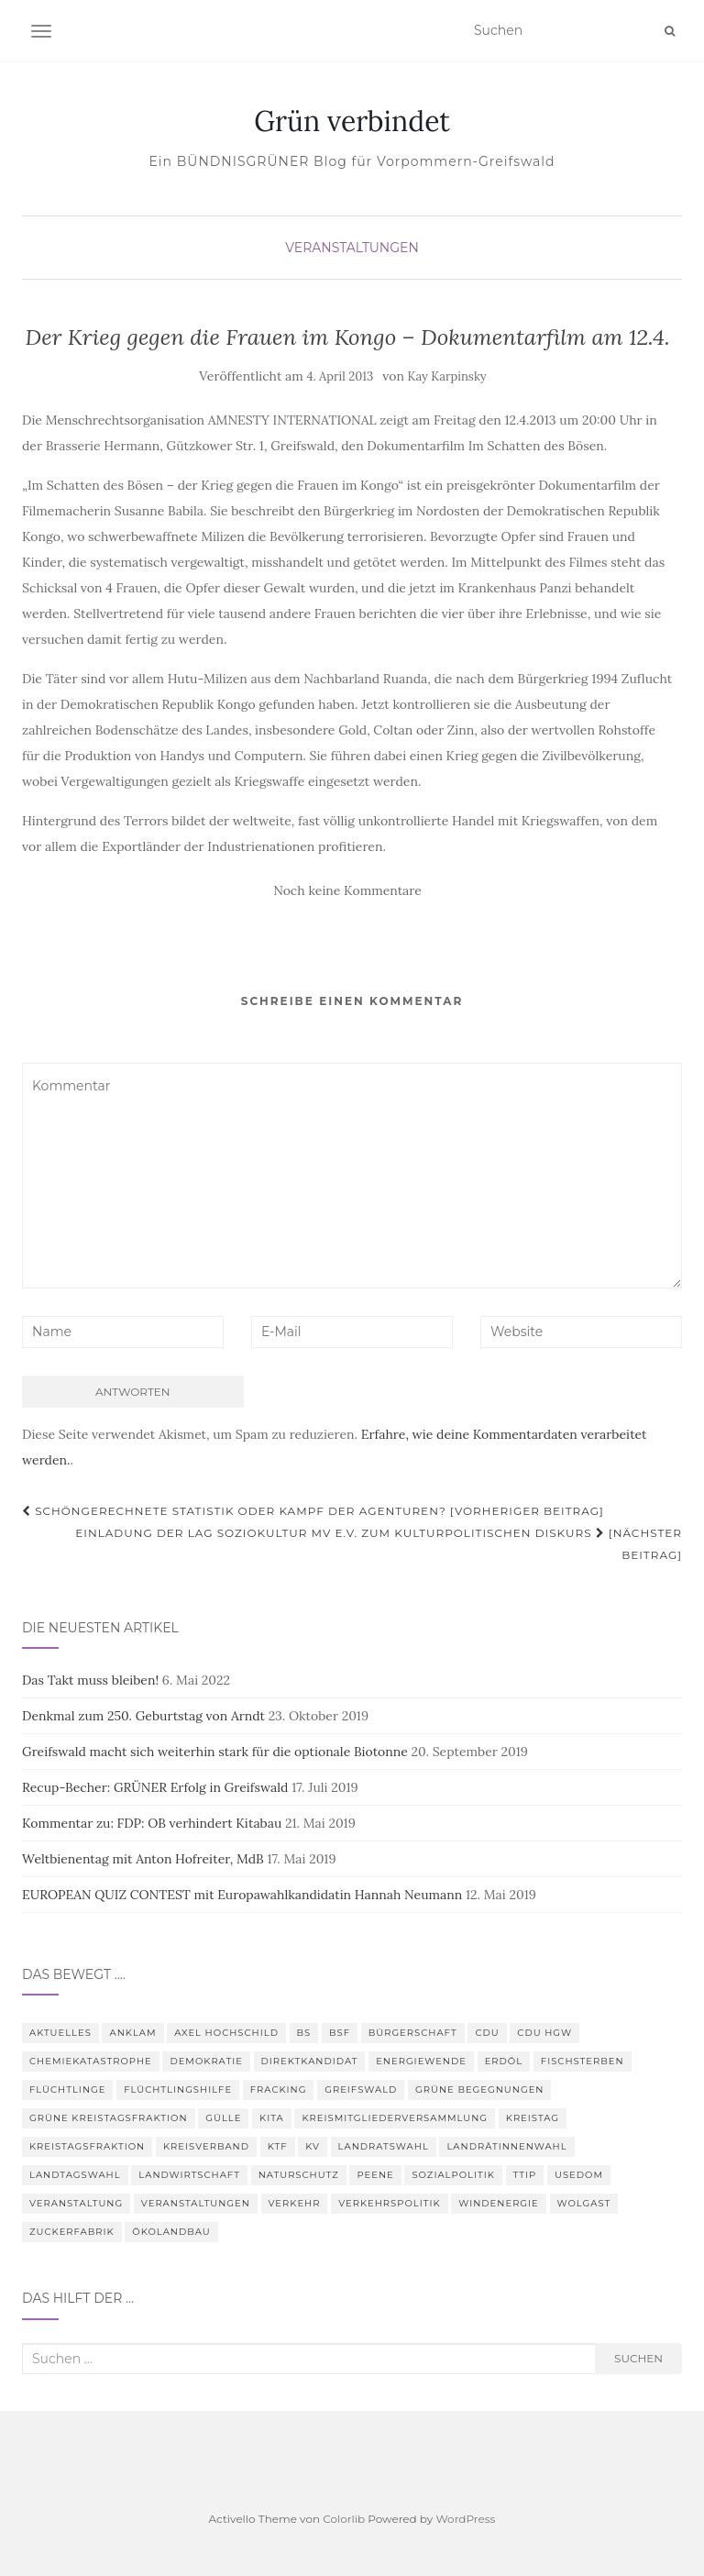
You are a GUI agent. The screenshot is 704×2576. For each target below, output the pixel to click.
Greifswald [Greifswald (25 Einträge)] (360, 2089)
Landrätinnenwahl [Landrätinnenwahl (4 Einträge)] (506, 2146)
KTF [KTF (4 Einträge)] (278, 2146)
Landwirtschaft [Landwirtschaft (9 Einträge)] (189, 2175)
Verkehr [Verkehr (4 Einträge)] (295, 2203)
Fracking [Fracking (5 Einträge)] (278, 2089)
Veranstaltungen (352, 247)
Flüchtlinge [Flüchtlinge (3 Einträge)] (67, 2089)
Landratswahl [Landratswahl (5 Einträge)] (383, 2146)
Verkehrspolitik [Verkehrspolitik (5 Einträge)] (389, 2203)
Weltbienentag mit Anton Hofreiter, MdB (143, 1859)
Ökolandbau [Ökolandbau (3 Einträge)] (171, 2232)
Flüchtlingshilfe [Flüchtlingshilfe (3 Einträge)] (178, 2089)
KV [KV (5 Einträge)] (312, 2146)
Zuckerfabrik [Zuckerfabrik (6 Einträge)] (72, 2232)
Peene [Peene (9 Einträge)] (375, 2175)
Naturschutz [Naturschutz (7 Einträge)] (298, 2175)
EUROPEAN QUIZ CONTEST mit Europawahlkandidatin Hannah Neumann (242, 1894)
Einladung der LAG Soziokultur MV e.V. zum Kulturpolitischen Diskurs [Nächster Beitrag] (378, 1544)
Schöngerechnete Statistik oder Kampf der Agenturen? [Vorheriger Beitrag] (313, 1511)
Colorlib (344, 2519)
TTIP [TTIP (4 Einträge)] (525, 2175)
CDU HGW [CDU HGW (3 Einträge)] (544, 2033)
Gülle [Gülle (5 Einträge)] (223, 2118)
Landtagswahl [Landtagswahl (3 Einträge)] (75, 2175)
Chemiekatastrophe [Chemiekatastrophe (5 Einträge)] (90, 2061)
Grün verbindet (352, 121)
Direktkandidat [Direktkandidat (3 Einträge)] (309, 2061)
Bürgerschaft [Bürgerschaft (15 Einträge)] (412, 2033)
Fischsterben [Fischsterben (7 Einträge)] (582, 2061)
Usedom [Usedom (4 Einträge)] (579, 2175)
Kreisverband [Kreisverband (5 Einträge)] (206, 2146)
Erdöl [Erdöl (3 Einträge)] (503, 2061)
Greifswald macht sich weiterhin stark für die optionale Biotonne (215, 1751)
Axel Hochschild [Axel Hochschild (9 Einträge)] (226, 2033)
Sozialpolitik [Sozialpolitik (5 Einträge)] (453, 2175)
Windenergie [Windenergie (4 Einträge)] (498, 2203)
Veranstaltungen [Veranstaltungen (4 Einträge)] (195, 2203)
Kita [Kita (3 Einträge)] (271, 2118)
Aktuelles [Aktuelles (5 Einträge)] (60, 2033)
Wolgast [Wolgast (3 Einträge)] (584, 2203)
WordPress (465, 2519)
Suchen (638, 2358)
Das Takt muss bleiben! (90, 1680)
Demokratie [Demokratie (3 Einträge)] (206, 2061)
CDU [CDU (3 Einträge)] (487, 2033)
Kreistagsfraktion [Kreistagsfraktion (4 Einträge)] (87, 2146)
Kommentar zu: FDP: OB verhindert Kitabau (151, 1823)
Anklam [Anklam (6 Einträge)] (132, 2033)
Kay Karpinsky (447, 376)
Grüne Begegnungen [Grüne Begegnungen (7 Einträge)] (479, 2089)
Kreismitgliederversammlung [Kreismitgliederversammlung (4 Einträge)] (395, 2118)
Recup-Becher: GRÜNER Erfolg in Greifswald (155, 1787)
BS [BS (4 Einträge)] (304, 2033)
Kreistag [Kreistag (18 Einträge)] (532, 2118)
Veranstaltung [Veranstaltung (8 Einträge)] (76, 2203)
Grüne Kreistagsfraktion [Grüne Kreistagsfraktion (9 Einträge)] (108, 2118)
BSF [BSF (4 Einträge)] (339, 2033)
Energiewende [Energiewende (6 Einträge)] (421, 2061)
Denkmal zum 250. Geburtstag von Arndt (143, 1716)
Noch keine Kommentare (347, 890)
